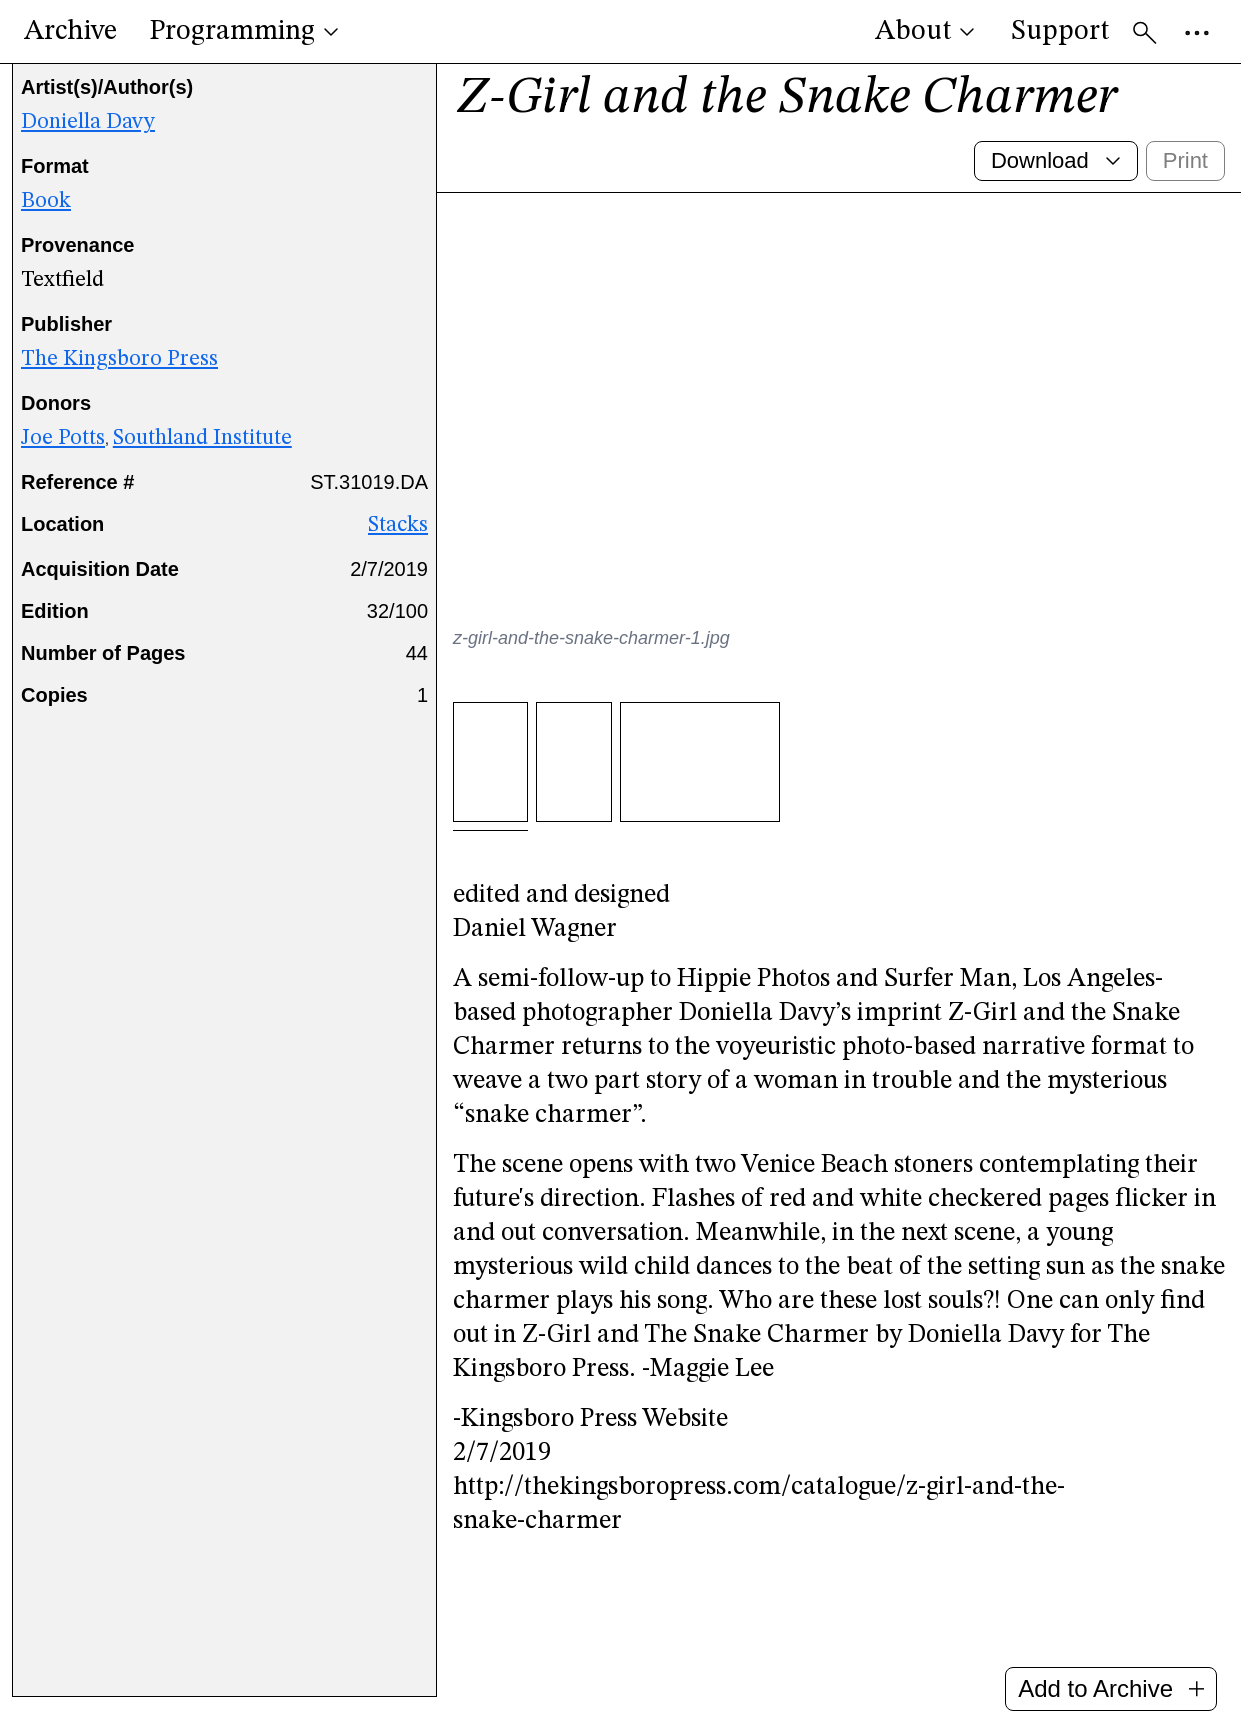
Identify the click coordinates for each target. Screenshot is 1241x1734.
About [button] (927, 32)
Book (46, 221)
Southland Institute (202, 458)
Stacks (398, 545)
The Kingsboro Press (119, 379)
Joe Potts (63, 458)
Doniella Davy (88, 142)
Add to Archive (1111, 1688)
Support (1060, 32)
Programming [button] (246, 32)
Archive (70, 32)
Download (1058, 180)
